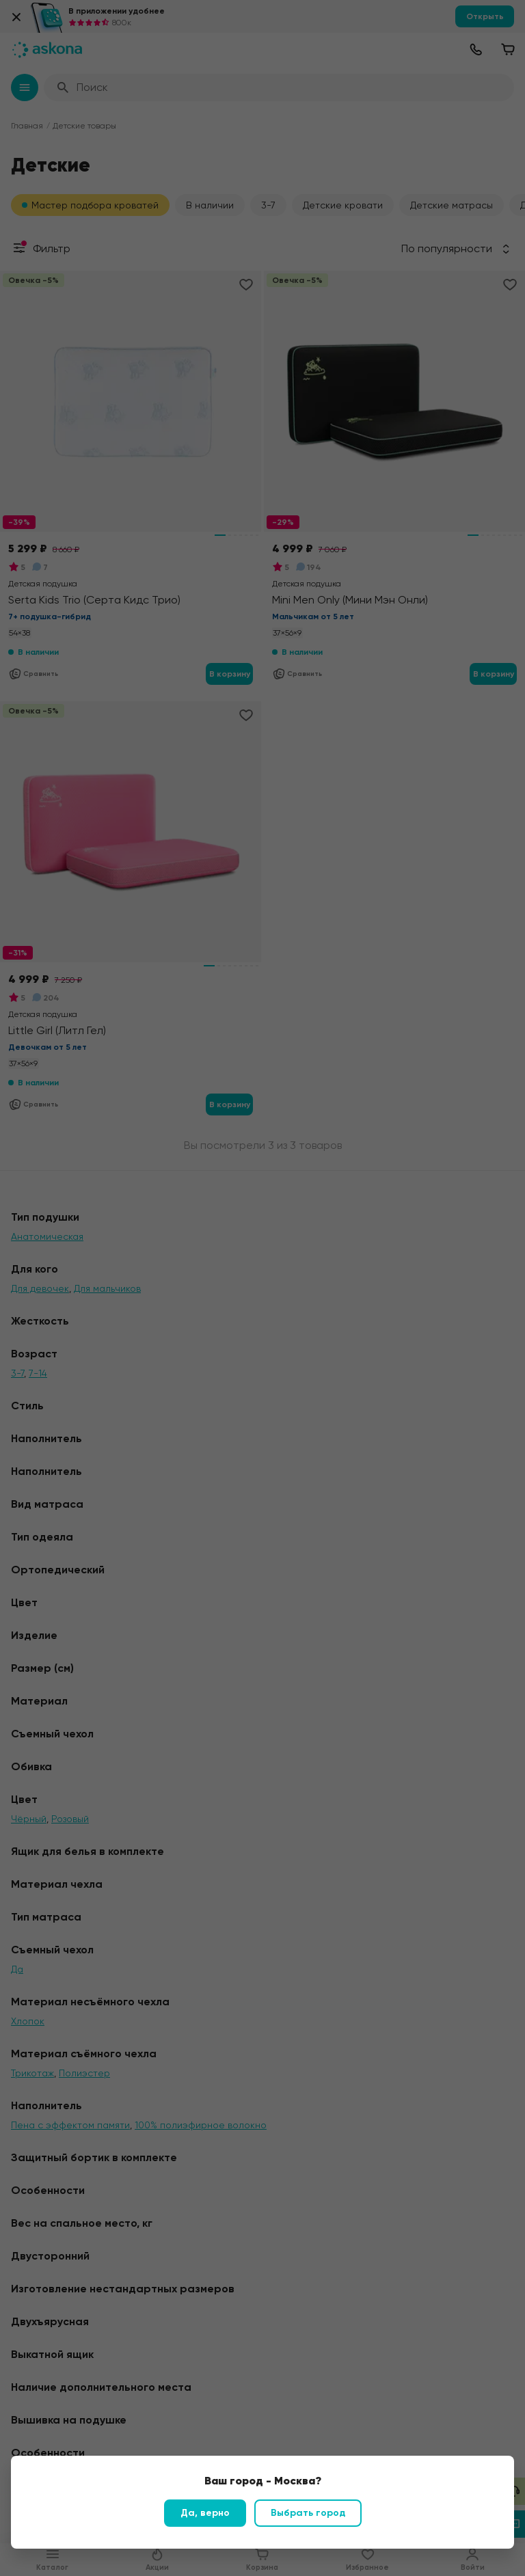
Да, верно (205, 2513)
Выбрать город (308, 2513)
